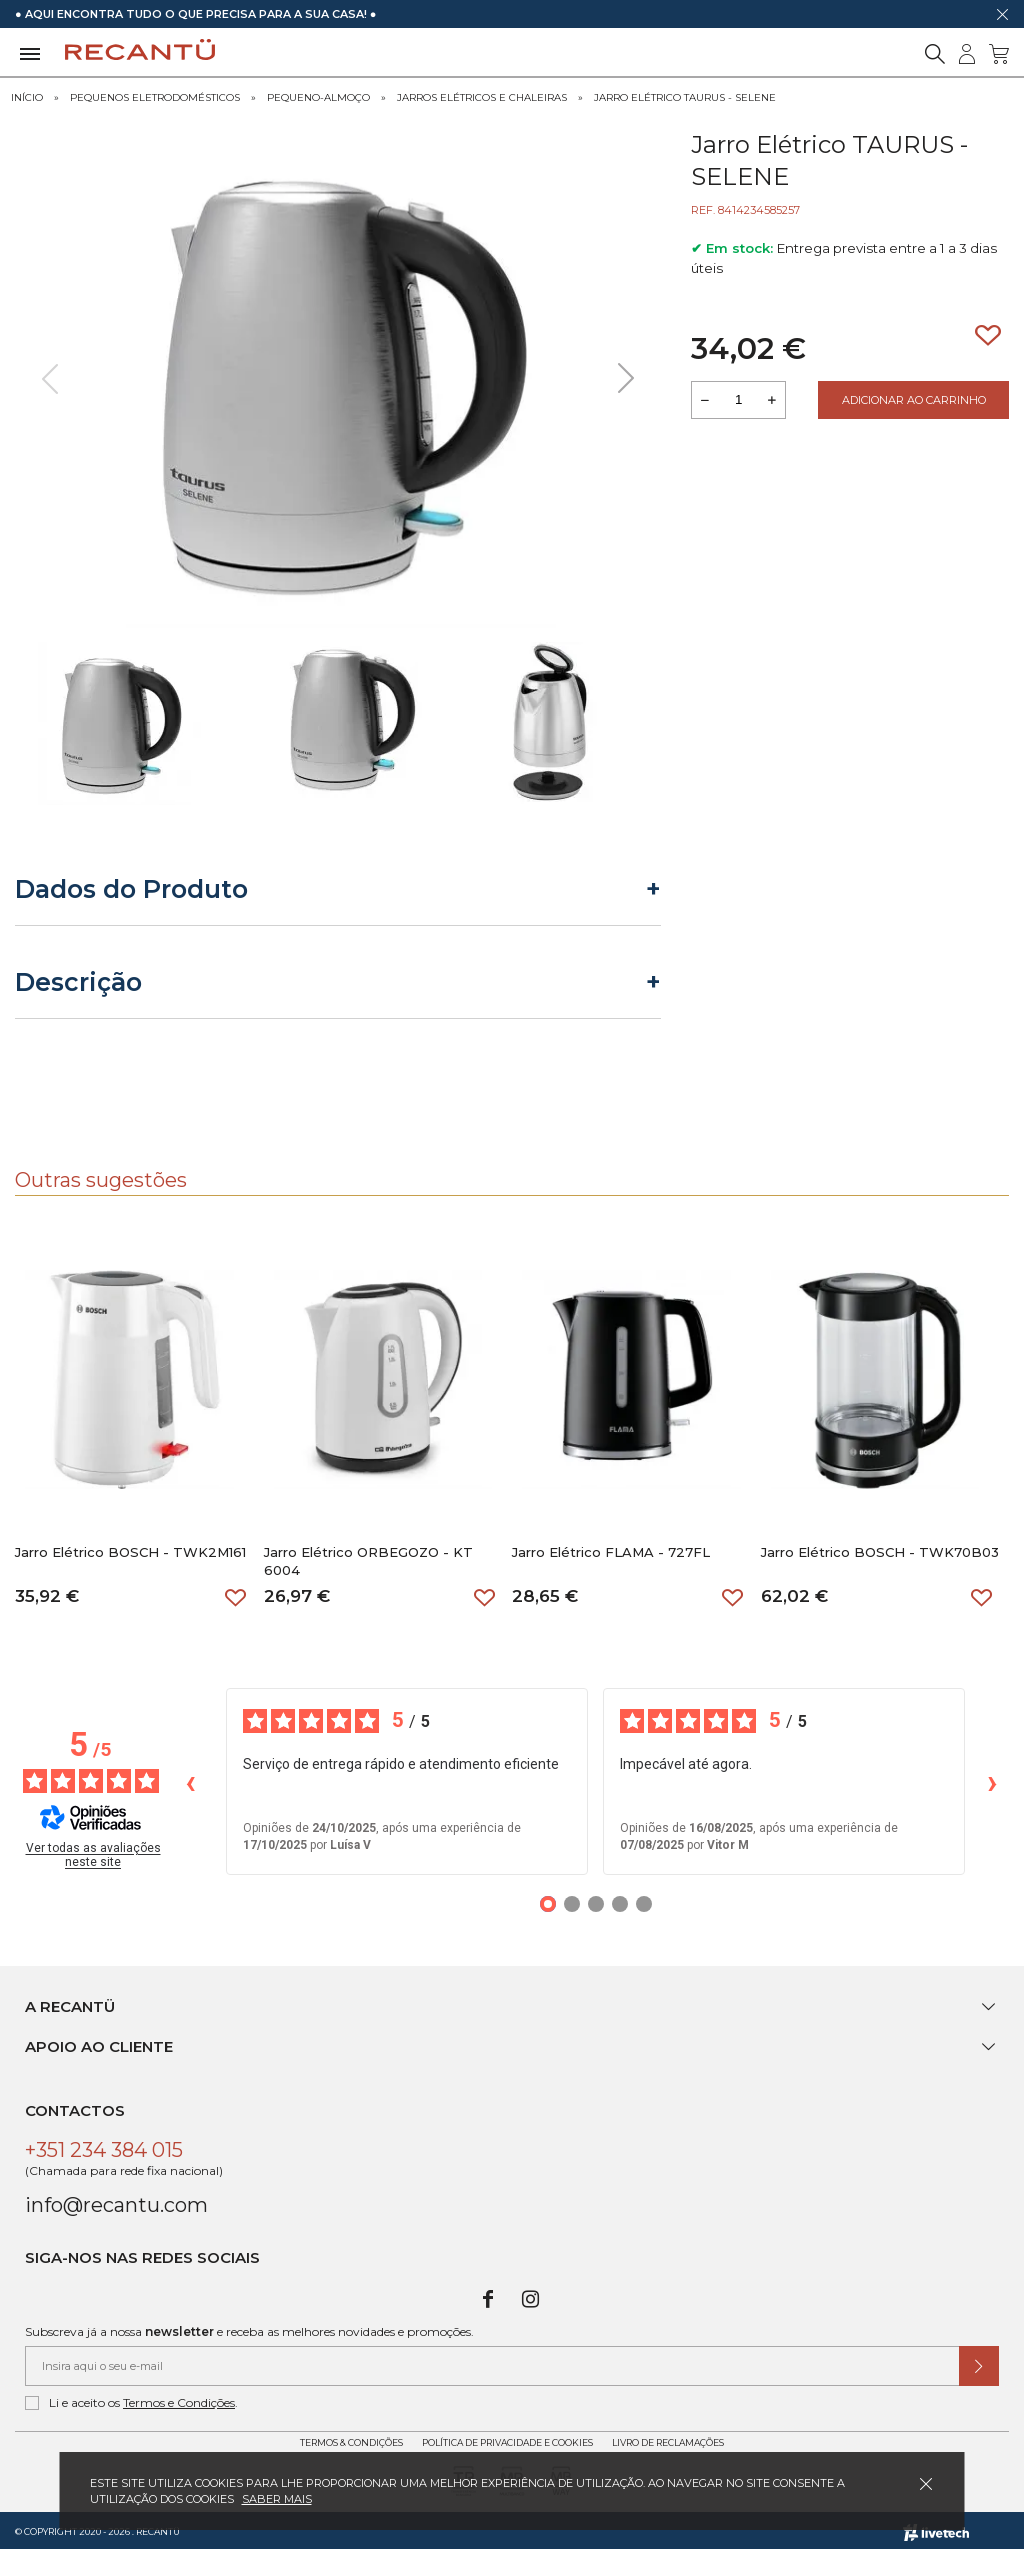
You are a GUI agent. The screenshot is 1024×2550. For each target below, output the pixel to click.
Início (27, 97)
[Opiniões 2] (572, 1904)
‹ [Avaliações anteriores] (190, 1781)
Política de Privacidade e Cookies (507, 2442)
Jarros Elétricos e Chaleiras (482, 97)
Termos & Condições (351, 2442)
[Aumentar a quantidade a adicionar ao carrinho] (772, 400)
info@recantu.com (116, 2205)
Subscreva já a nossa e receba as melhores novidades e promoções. (249, 2331)
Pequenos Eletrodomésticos (155, 97)
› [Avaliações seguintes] (992, 1781)
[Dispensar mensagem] (1002, 14)
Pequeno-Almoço (318, 97)
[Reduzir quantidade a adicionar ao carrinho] (705, 400)
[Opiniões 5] (644, 1904)
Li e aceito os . (131, 2403)
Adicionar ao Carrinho (914, 400)
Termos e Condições (179, 2402)
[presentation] (50, 379)
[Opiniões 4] (620, 1904)
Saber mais (277, 2499)
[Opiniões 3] (596, 1904)
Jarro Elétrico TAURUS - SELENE (685, 97)
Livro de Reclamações (668, 2442)
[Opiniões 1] (548, 1904)
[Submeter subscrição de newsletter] (979, 2366)
